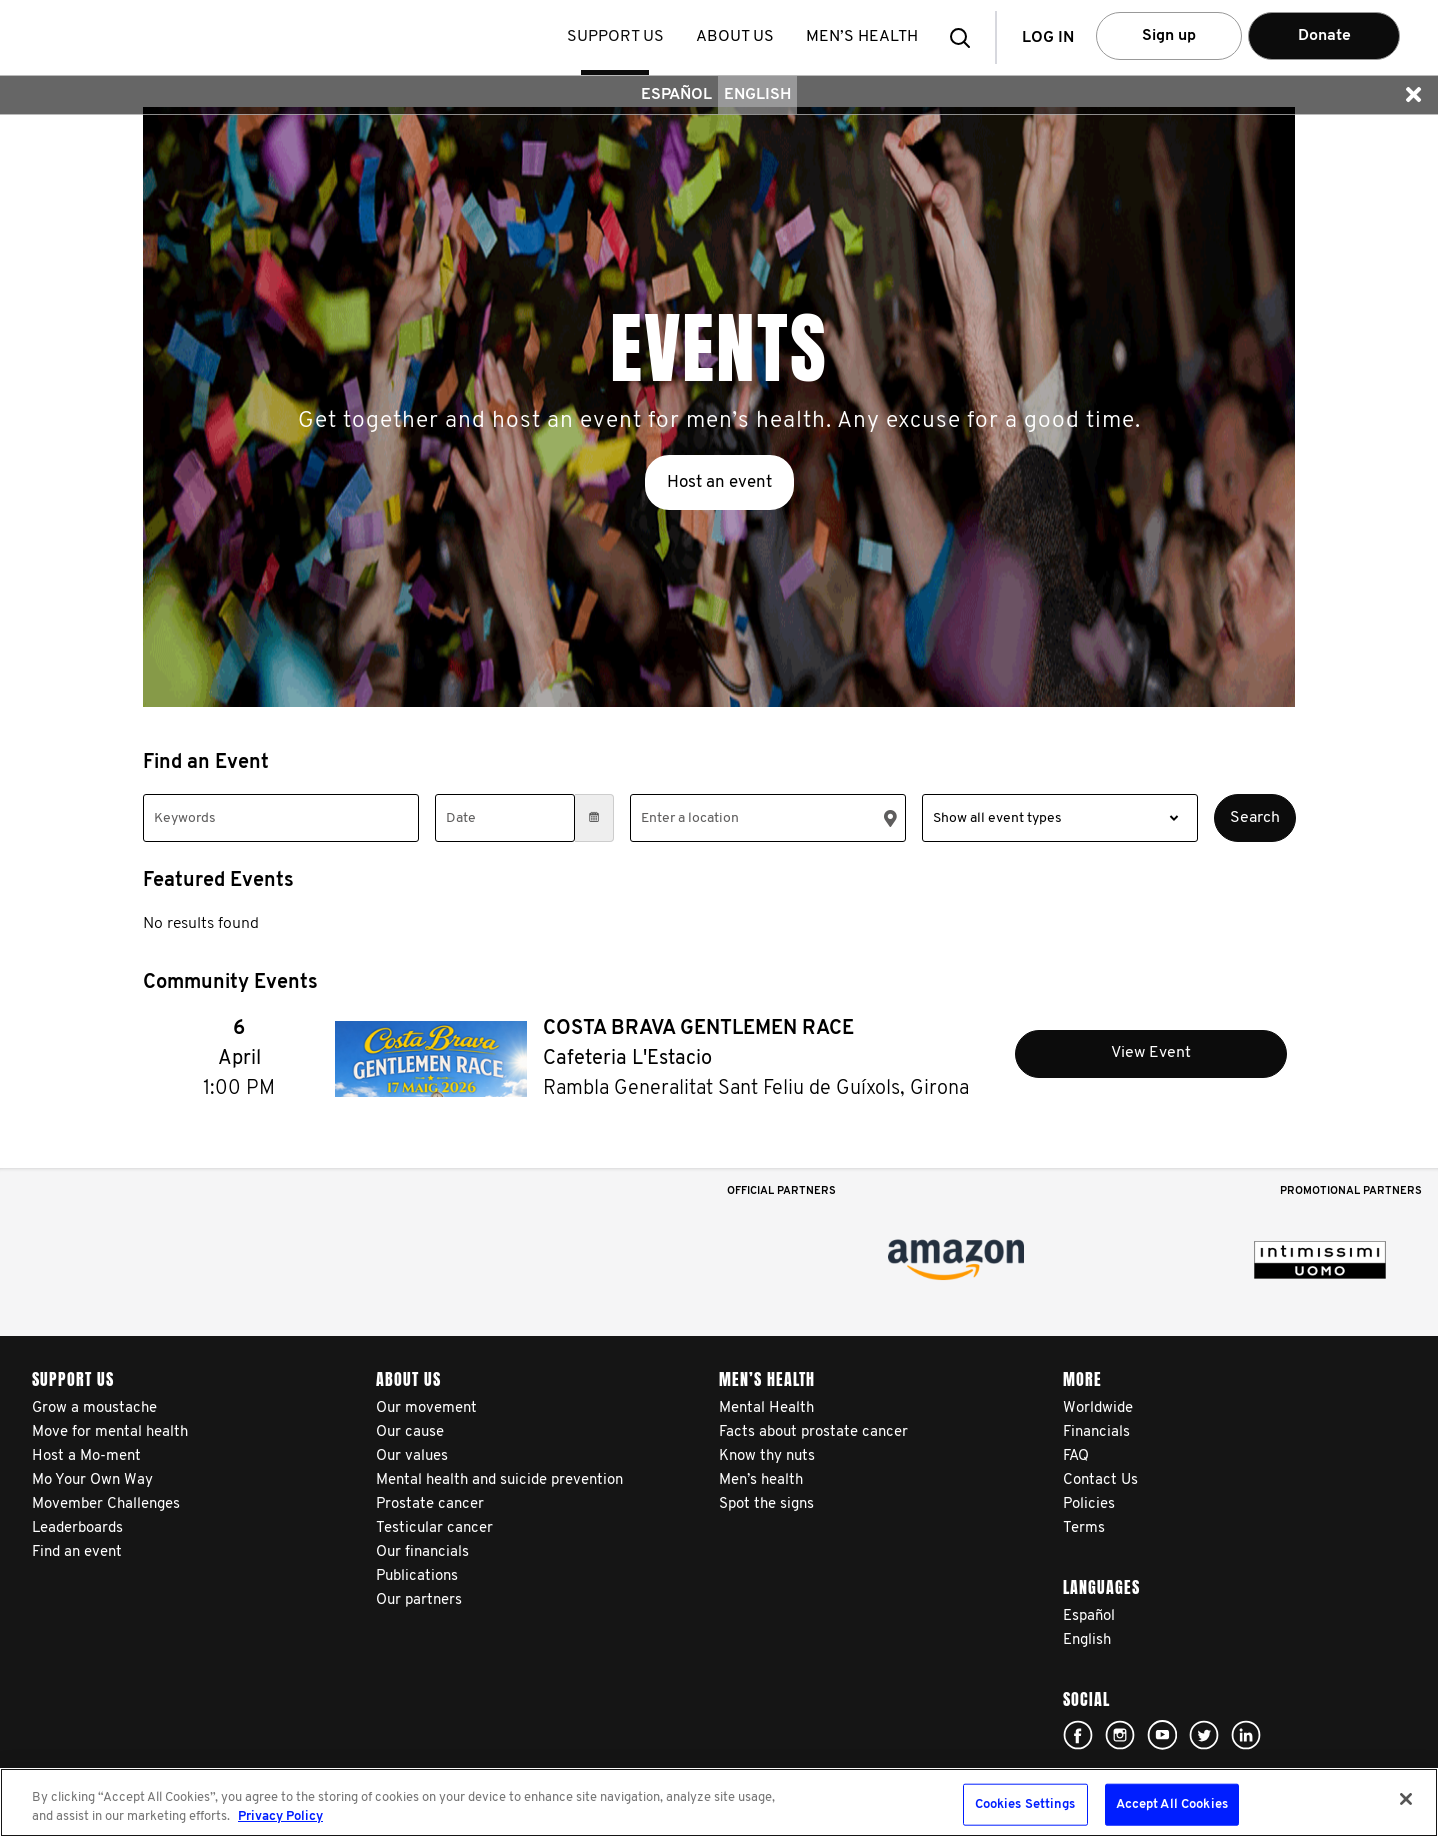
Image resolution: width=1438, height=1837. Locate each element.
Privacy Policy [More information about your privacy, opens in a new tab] (280, 1816)
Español (676, 95)
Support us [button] (617, 37)
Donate (1324, 36)
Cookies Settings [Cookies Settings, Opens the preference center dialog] (1025, 1804)
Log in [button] (1048, 38)
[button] (966, 37)
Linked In (1246, 1735)
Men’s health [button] (864, 37)
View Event (1151, 1053)
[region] (719, 1802)
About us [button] (737, 37)
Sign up (1169, 36)
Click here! (1078, 1735)
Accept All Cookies (1172, 1804)
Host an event (719, 482)
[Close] (1406, 1799)
